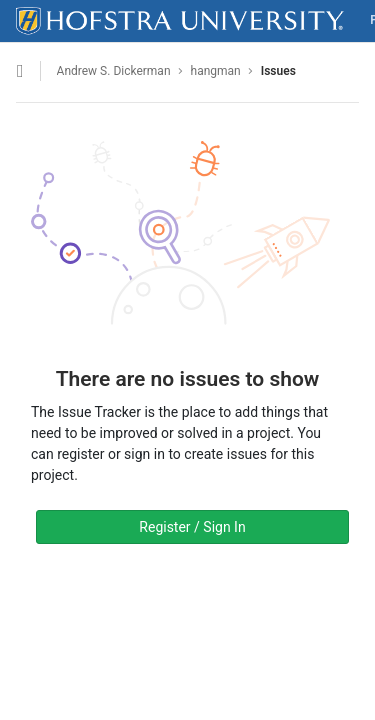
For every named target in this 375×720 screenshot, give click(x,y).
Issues (278, 71)
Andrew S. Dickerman (114, 71)
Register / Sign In (192, 527)
